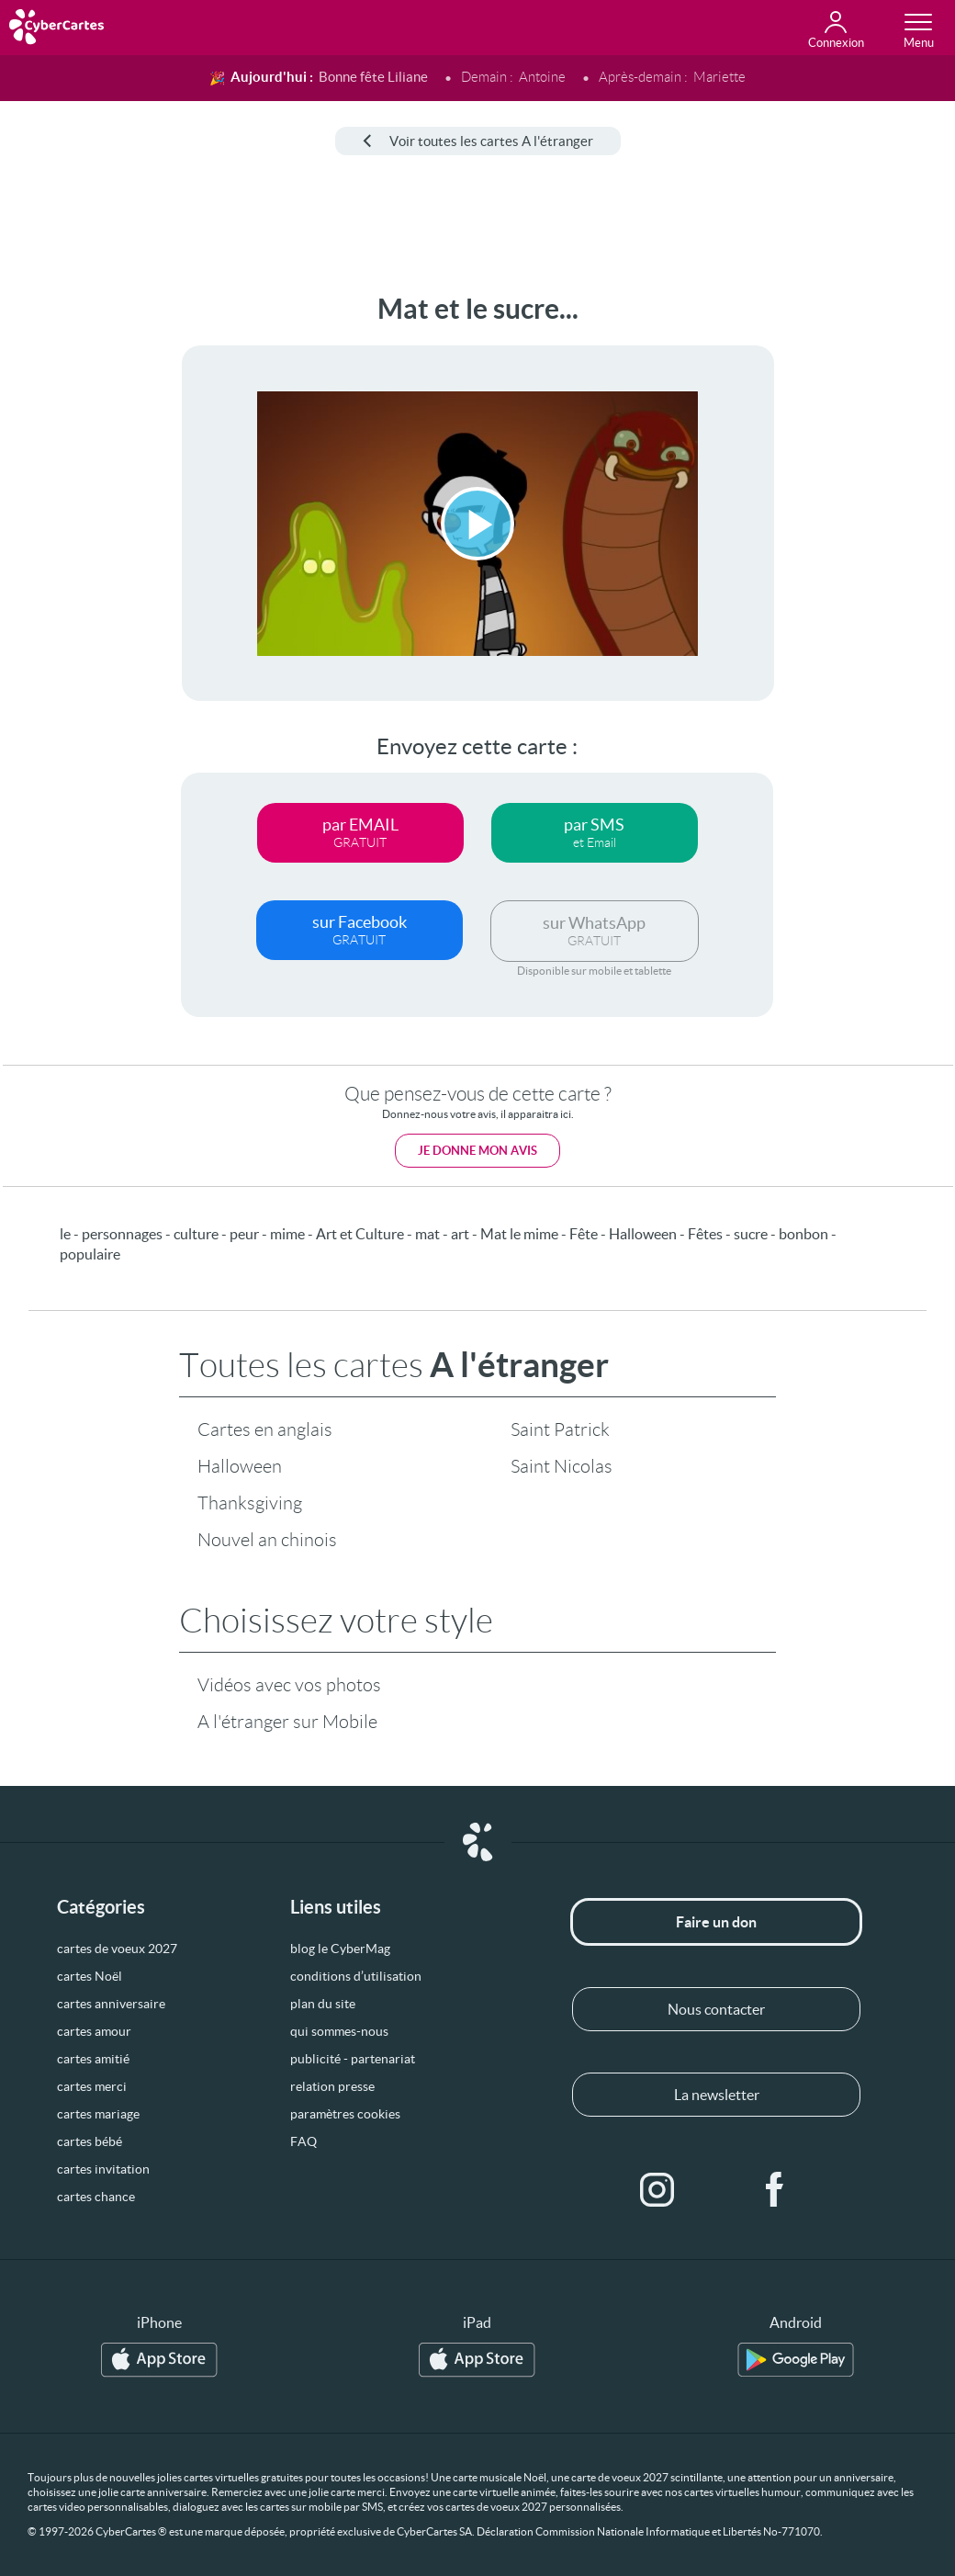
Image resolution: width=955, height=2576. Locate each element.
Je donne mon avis (477, 1151)
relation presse (332, 2086)
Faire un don (716, 1922)
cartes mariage (98, 2114)
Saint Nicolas (561, 1466)
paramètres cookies (345, 2114)
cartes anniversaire (111, 2003)
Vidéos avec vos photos (289, 1685)
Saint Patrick (560, 1429)
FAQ (303, 2141)
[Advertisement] (71, 568)
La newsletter (716, 2094)
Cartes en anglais (264, 1429)
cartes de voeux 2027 (117, 1948)
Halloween (239, 1466)
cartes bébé (89, 2141)
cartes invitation (103, 2169)
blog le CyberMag (340, 1948)
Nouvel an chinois (267, 1540)
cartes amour (94, 2031)
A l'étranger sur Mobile (287, 1722)
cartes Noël (89, 1976)
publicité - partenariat (352, 2058)
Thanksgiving (249, 1503)
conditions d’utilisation (355, 1976)
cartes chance (96, 2196)
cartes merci (92, 2086)
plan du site (322, 2003)
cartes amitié (93, 2058)
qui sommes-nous (339, 2031)
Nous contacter (716, 2009)
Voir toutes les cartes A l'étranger (478, 141)
